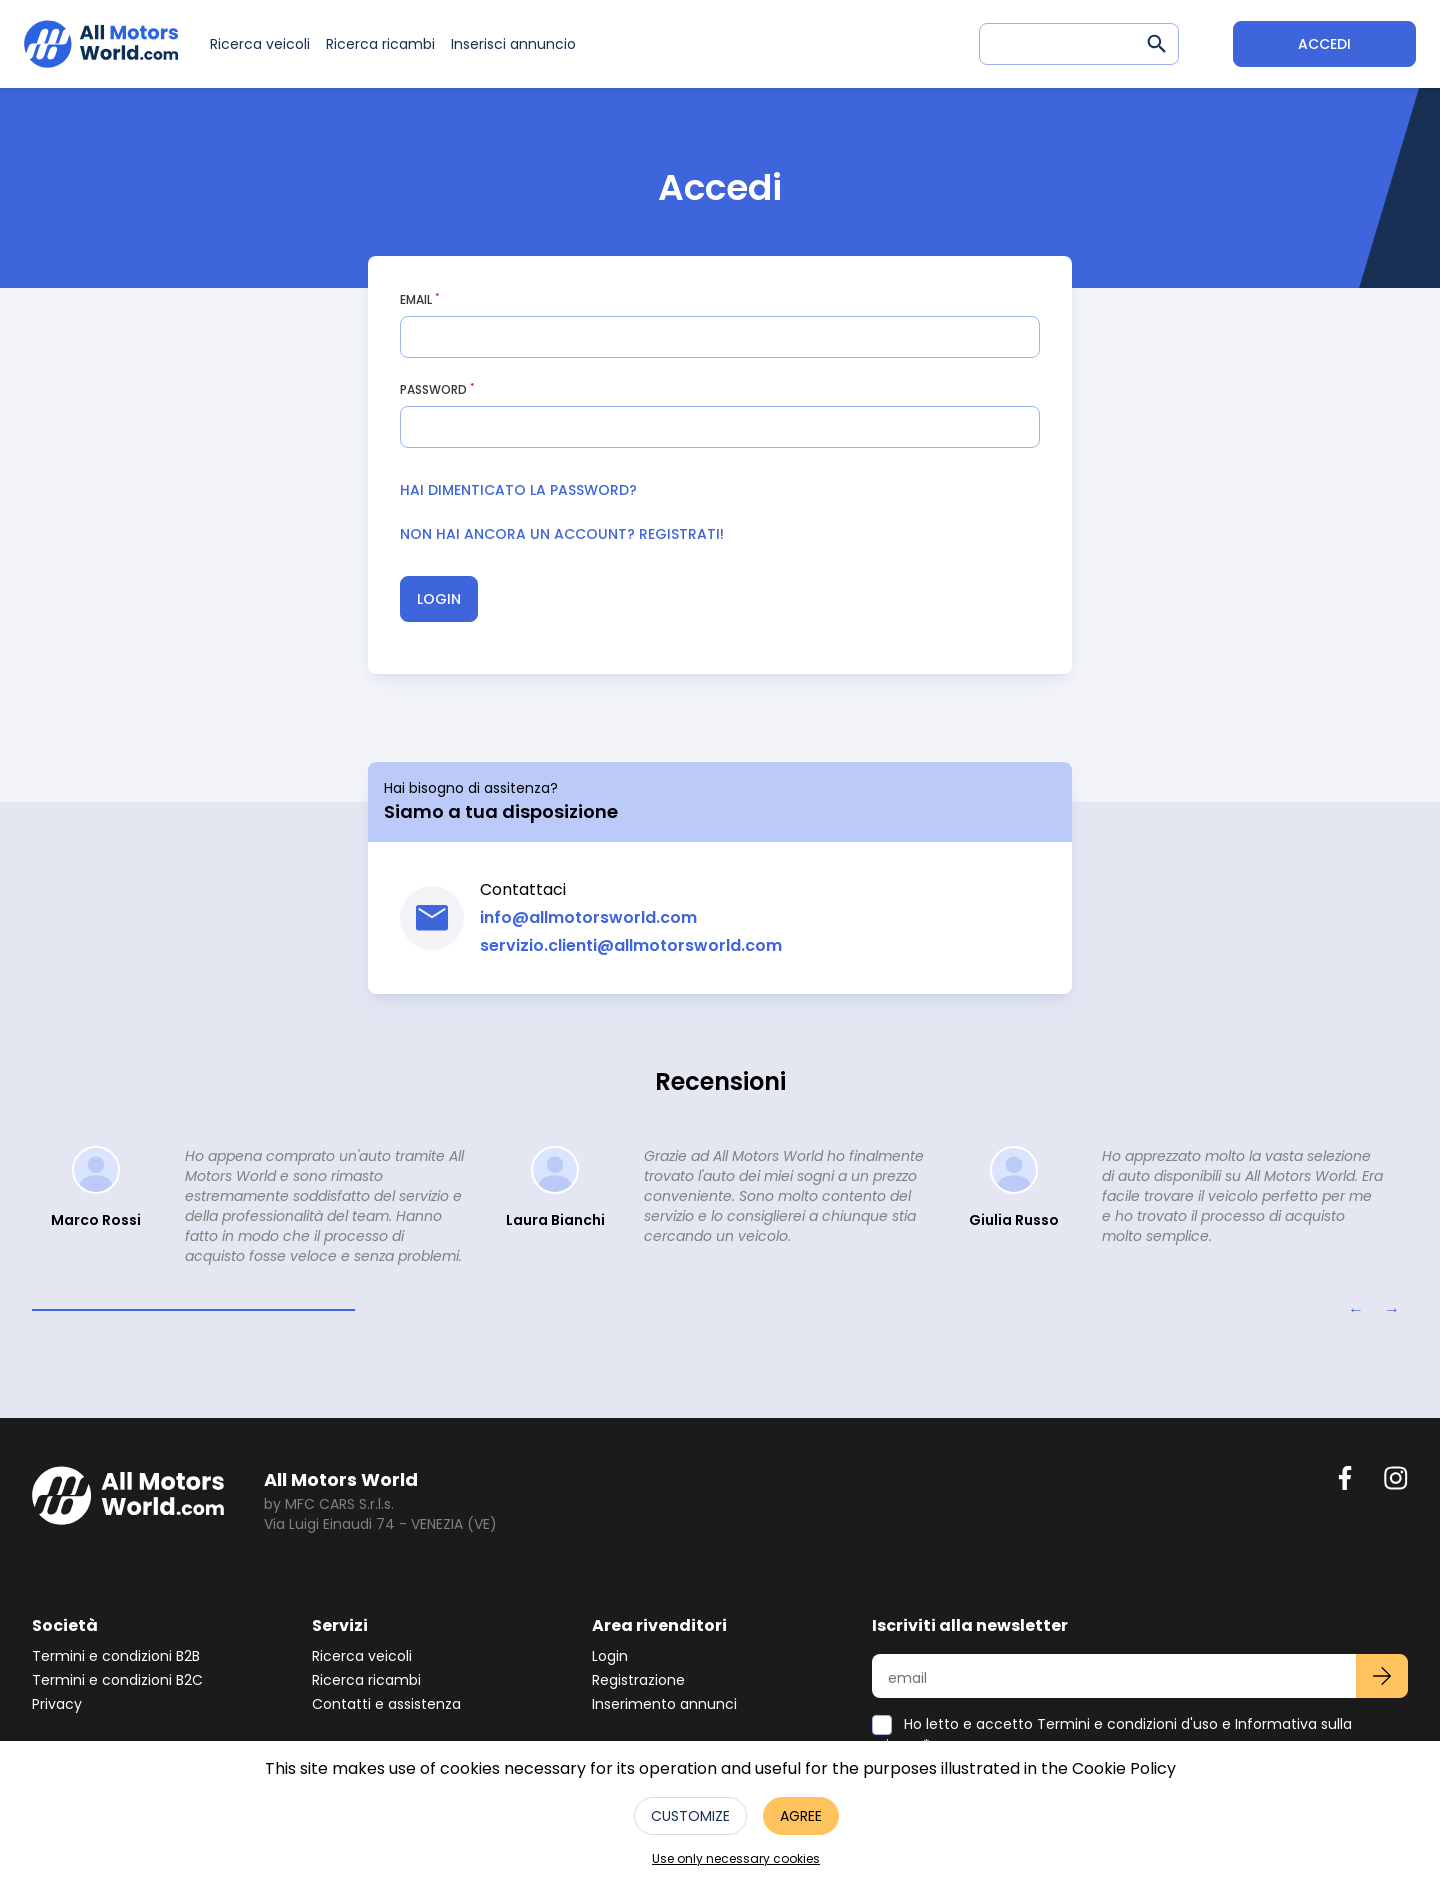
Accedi (1324, 44)
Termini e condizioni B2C (117, 1680)
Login (439, 599)
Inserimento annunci (664, 1704)
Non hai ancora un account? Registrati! (562, 534)
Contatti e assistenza (386, 1704)
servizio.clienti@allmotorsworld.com (631, 945)
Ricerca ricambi (380, 44)
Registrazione (638, 1680)
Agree (801, 1816)
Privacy (57, 1704)
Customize (690, 1816)
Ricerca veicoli (260, 44)
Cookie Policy (1124, 1768)
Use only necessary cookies (736, 1859)
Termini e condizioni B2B (116, 1656)
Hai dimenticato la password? (518, 490)
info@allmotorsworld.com (588, 917)
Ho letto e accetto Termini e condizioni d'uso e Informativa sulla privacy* (1112, 1734)
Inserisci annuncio (513, 44)
